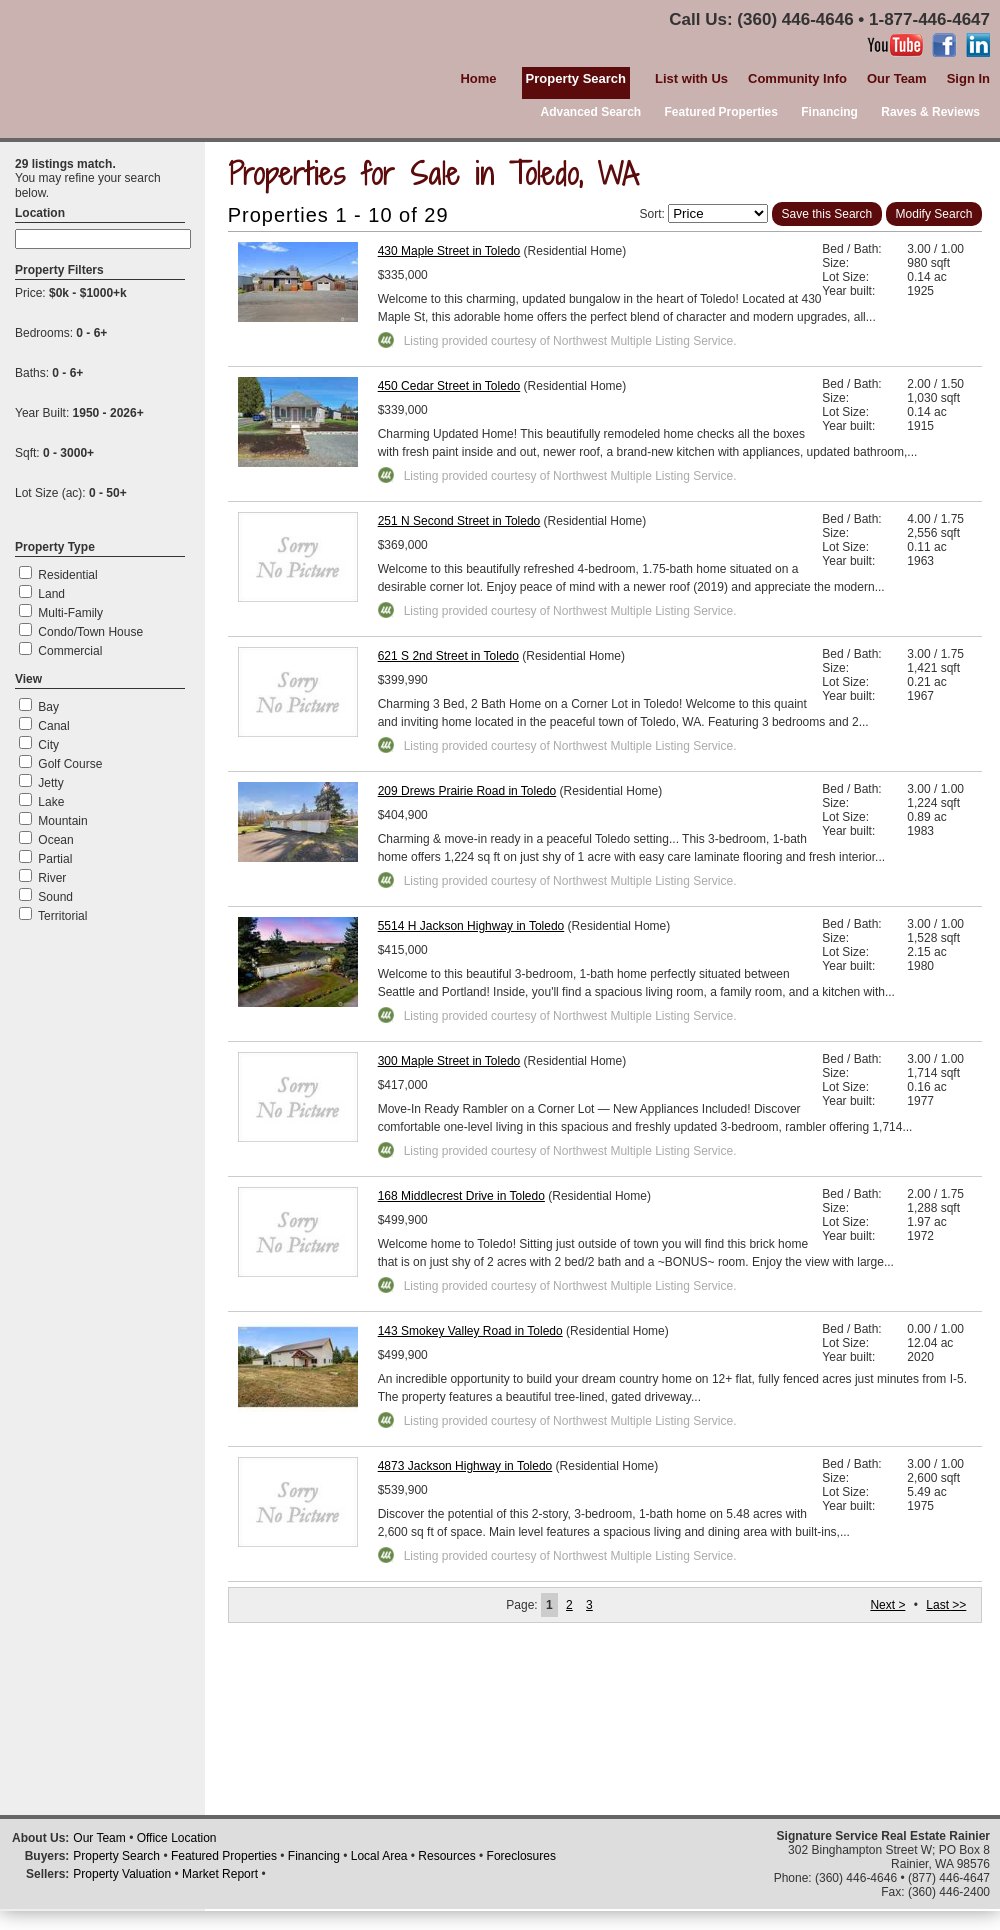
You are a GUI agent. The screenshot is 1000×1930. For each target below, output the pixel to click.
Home (478, 78)
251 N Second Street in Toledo (459, 521)
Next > (887, 1605)
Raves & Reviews (930, 112)
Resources (446, 1856)
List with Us (691, 78)
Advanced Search (590, 112)
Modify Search (934, 214)
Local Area (379, 1856)
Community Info (797, 78)
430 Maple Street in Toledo (449, 251)
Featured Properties (721, 112)
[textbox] (103, 239)
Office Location (177, 1838)
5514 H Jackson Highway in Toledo (471, 926)
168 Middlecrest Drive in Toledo (461, 1196)
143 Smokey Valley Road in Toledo (470, 1331)
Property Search (116, 1856)
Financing (829, 112)
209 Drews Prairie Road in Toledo (467, 791)
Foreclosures (521, 1856)
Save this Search (827, 214)
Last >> (946, 1605)
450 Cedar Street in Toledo (449, 386)
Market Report (220, 1874)
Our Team (897, 78)
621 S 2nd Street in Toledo (448, 656)
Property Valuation (122, 1874)
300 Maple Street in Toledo (449, 1061)
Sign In (968, 78)
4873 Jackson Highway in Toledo (465, 1466)
